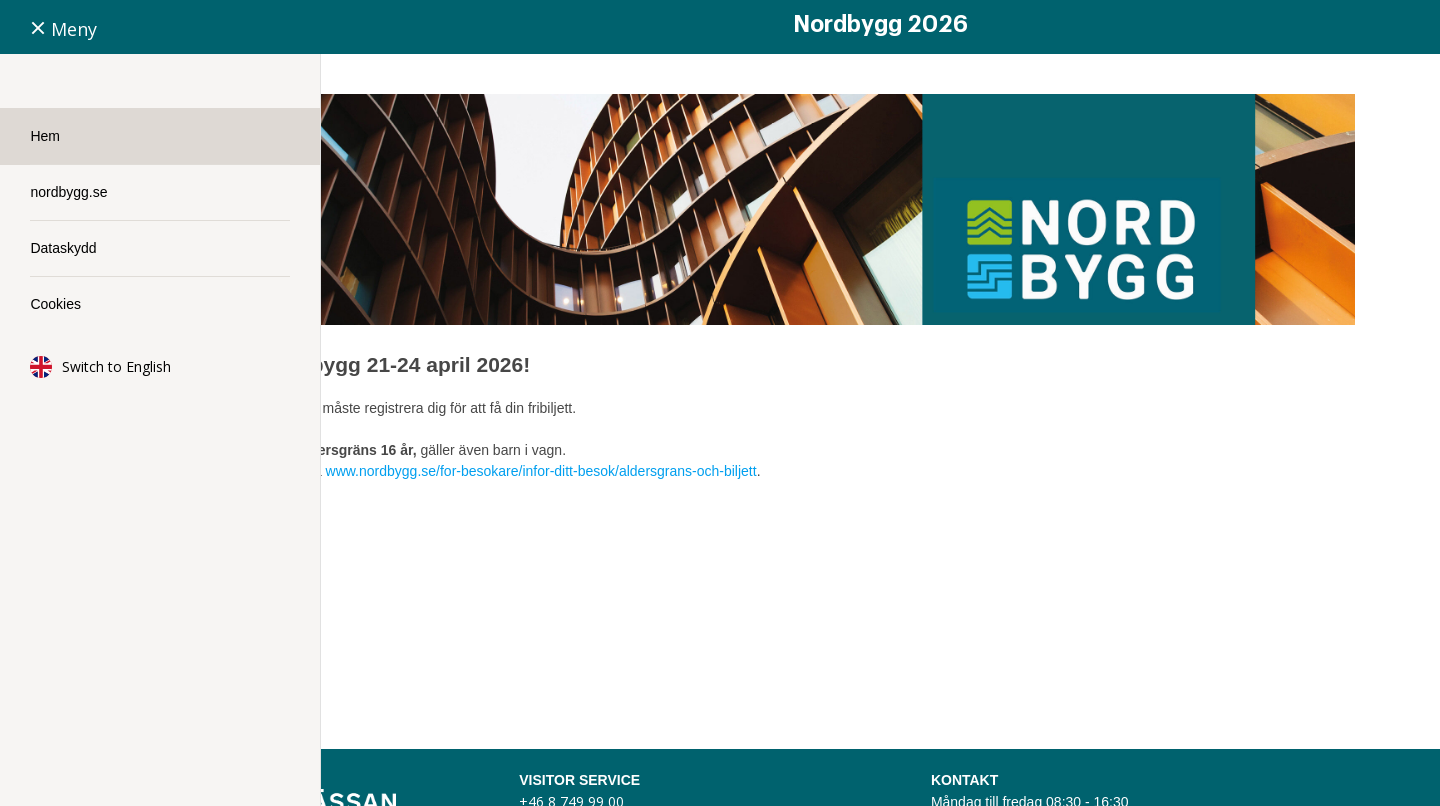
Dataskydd (63, 248)
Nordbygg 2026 (880, 25)
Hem (45, 136)
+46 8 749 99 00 (764, 752)
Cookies (55, 304)
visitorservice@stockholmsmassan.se (832, 774)
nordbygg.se (68, 192)
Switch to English (116, 366)
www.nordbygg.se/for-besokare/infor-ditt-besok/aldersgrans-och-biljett (820, 422)
